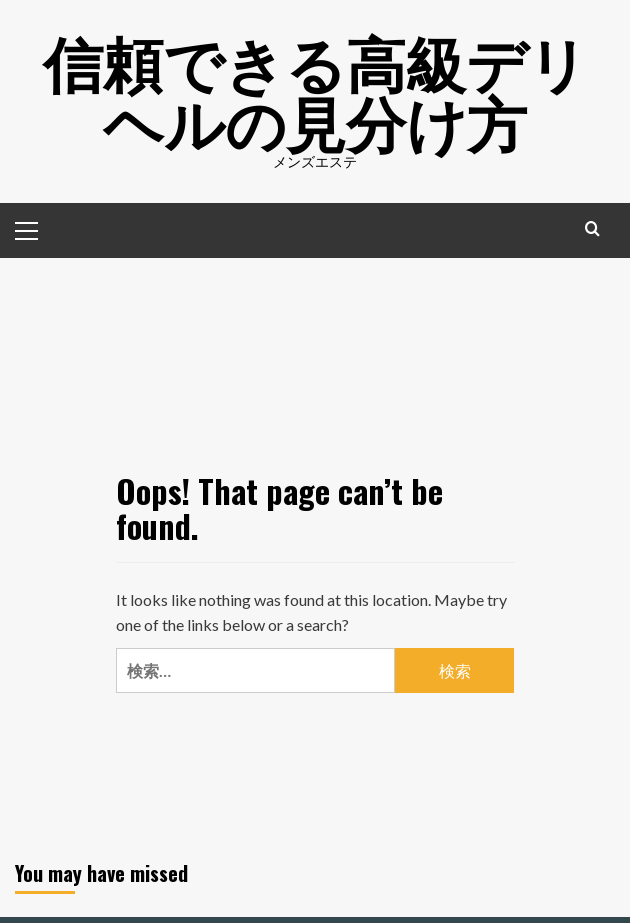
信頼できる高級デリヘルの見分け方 (315, 89)
